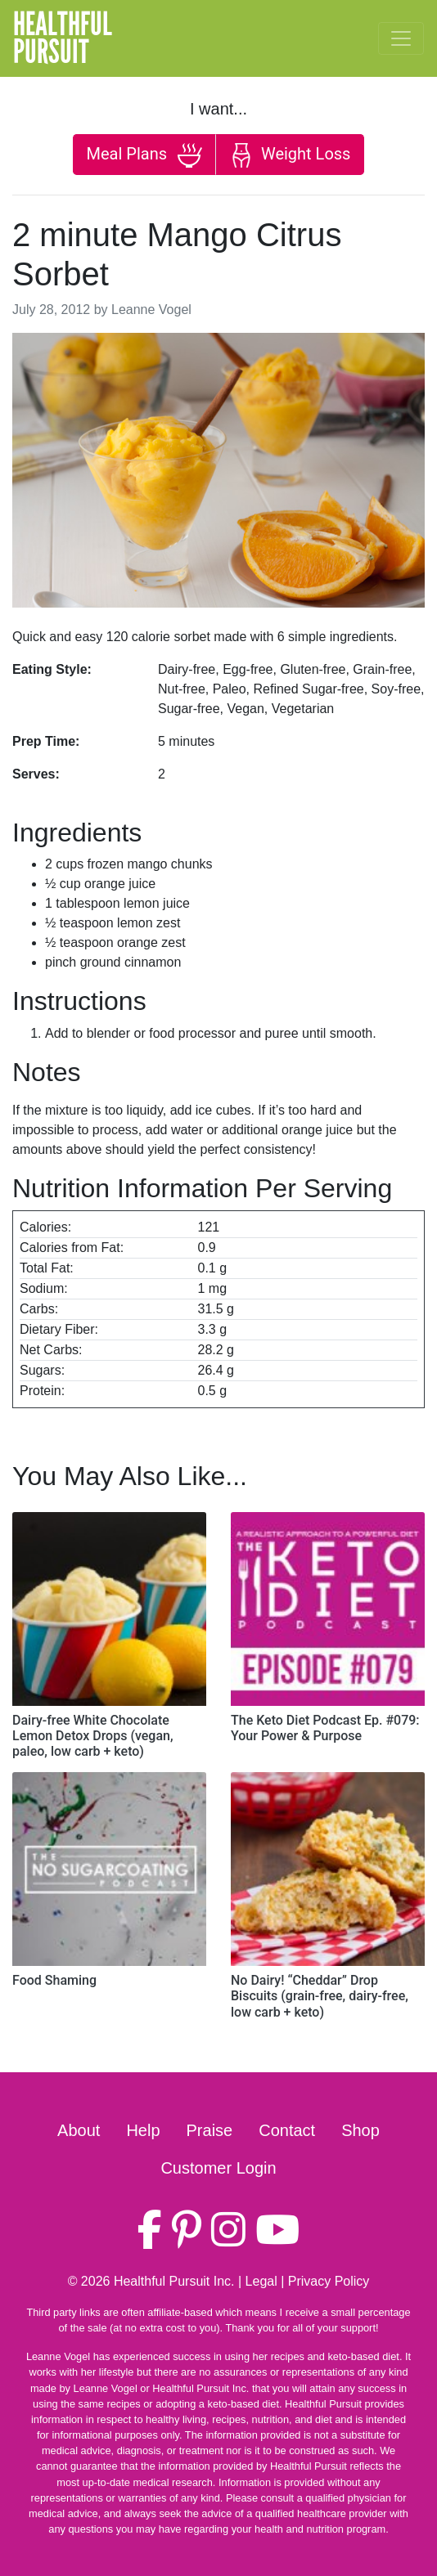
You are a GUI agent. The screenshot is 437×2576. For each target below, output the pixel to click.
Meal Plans (144, 155)
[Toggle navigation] (401, 38)
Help (143, 2130)
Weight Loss (289, 155)
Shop (360, 2130)
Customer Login (218, 2168)
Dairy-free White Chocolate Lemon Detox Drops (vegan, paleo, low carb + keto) (92, 1735)
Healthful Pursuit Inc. (174, 2281)
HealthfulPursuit (62, 38)
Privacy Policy (329, 2281)
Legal (261, 2281)
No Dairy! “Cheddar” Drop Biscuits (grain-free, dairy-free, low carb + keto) (319, 1995)
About (78, 2130)
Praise (210, 2130)
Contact (287, 2130)
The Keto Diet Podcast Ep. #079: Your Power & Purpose (325, 1728)
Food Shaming (54, 1980)
